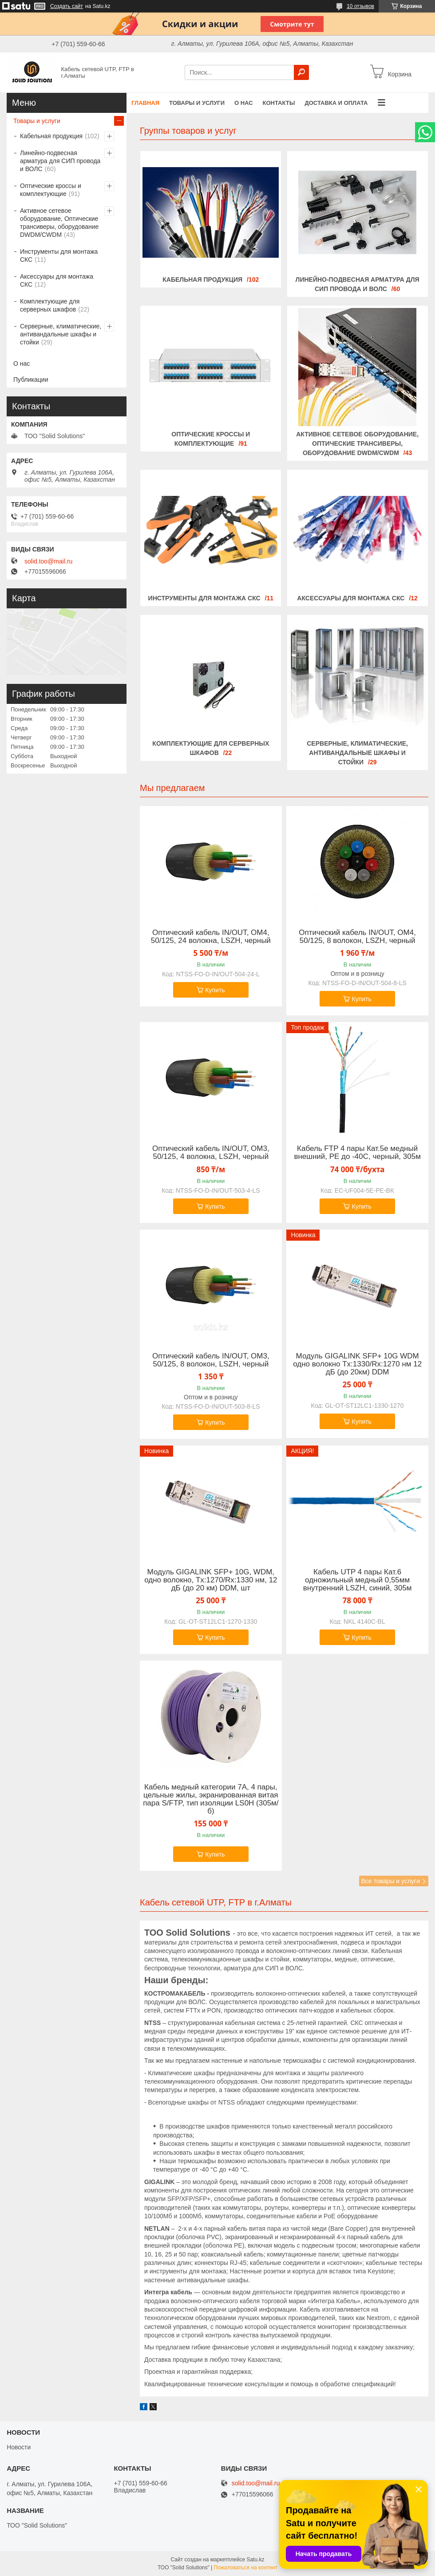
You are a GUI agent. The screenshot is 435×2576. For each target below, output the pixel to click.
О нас (243, 103)
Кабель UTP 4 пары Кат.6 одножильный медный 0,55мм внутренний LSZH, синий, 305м (357, 1580)
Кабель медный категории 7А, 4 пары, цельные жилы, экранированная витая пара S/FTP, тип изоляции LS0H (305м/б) (210, 1799)
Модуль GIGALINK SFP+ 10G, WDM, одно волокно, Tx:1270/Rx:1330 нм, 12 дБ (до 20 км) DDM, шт (210, 1580)
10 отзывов (360, 6)
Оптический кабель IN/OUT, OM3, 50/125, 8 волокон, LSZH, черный (210, 1360)
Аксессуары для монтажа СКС (350, 598)
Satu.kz (255, 2559)
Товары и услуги (197, 103)
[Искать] (301, 72)
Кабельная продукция (202, 279)
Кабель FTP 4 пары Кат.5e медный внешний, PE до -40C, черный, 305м (357, 1153)
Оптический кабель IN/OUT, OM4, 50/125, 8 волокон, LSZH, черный (357, 937)
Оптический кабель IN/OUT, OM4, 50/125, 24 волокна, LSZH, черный (211, 937)
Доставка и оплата (336, 103)
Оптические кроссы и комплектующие (50, 189)
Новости (19, 2447)
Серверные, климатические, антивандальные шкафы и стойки (357, 753)
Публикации (30, 379)
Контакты (279, 103)
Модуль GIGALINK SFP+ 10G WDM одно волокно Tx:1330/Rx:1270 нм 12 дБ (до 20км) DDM (357, 1364)
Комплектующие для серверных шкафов (49, 305)
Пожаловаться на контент (245, 2567)
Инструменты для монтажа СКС (204, 598)
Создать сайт (66, 6)
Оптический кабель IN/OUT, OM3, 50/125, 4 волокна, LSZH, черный (210, 1153)
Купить (215, 990)
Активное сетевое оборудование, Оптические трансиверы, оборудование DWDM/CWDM (357, 443)
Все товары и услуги (390, 1881)
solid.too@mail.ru (48, 561)
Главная (145, 103)
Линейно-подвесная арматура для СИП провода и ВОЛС (60, 160)
